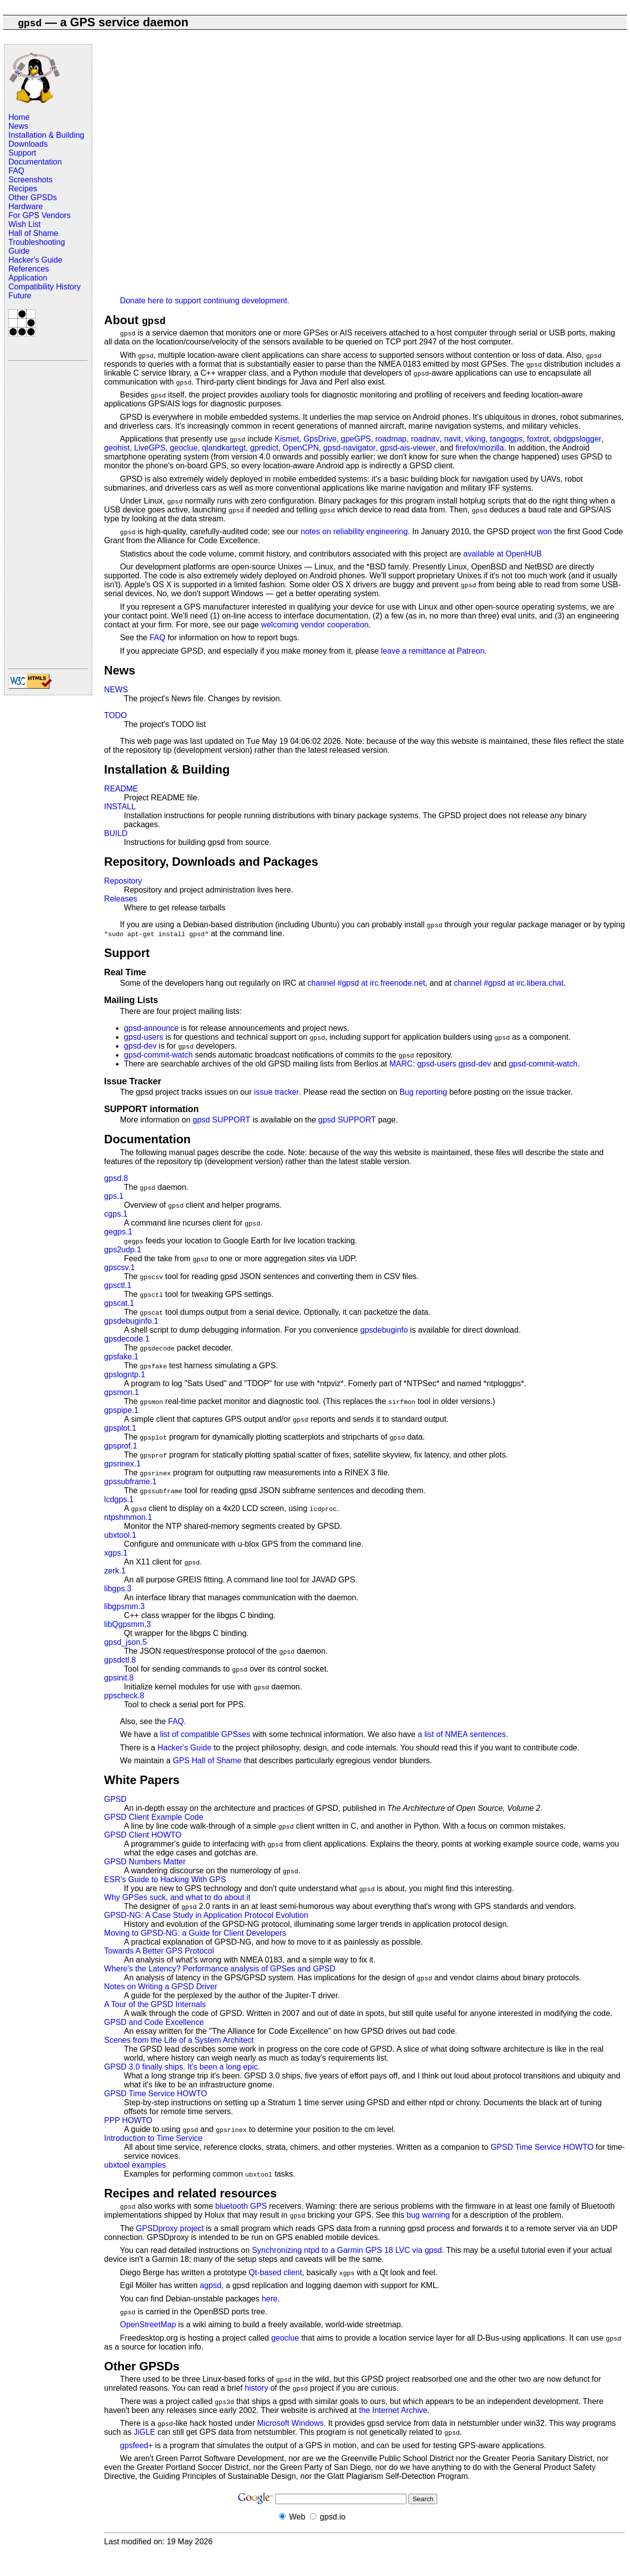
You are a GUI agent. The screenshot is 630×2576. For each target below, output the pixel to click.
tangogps (506, 439)
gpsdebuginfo (384, 1330)
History (68, 286)
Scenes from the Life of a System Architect (178, 2040)
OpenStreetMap (148, 2324)
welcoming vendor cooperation (315, 624)
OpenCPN (301, 448)
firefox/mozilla (480, 448)
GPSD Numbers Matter (144, 1861)
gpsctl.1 (117, 1285)
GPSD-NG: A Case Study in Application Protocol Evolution (206, 1915)
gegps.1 (118, 1232)
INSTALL (120, 806)
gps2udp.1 (122, 1249)
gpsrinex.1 (122, 1463)
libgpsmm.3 (124, 1606)
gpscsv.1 (119, 1267)
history (256, 2388)
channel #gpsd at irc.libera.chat (508, 983)
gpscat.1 (119, 1303)
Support (22, 153)
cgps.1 (115, 1214)
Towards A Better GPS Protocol (159, 1951)
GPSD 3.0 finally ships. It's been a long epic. (182, 2067)
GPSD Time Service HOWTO (155, 2093)
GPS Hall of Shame (207, 1760)
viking (475, 439)
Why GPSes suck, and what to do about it (177, 1897)
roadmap (390, 439)
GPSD (115, 1799)
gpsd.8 (116, 1178)
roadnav (425, 439)
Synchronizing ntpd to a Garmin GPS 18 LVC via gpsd (347, 2250)
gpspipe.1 (121, 1410)
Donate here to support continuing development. (204, 300)
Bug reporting (423, 1092)
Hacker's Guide (35, 260)
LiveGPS (150, 448)
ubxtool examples (135, 2165)
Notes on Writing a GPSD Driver (160, 1986)
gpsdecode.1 (127, 1339)
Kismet (287, 439)
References (28, 269)
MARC (400, 1064)
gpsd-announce (151, 1028)
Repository (123, 881)
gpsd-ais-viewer (408, 448)
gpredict (264, 448)
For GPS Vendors (39, 215)
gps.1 (113, 1196)
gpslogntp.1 (124, 1374)
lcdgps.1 (119, 1499)
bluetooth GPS (241, 2206)
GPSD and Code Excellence (154, 2022)
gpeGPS (356, 439)
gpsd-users (143, 1037)
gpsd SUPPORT (221, 1120)
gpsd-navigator (349, 448)
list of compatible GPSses (205, 1734)
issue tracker (276, 1092)
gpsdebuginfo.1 (131, 1321)
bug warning (428, 2215)
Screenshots (30, 179)
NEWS (116, 689)
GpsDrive (320, 439)
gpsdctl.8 (120, 1660)
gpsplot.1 (120, 1428)
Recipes (22, 188)
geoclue (184, 448)
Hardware (25, 206)
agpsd (211, 2285)
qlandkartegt (224, 448)
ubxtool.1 (120, 1535)
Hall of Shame (33, 233)
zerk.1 (115, 1571)
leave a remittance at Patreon (433, 651)
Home (19, 117)
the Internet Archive (393, 2410)
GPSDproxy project (170, 2228)
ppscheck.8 (124, 1695)
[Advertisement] (48, 514)
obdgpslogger (577, 439)
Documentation (35, 162)
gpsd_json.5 (125, 1642)
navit (452, 439)
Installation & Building (46, 135)
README (121, 788)
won (544, 531)
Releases (120, 899)
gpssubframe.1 (130, 1481)
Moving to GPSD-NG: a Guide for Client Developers (195, 1933)
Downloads (28, 144)
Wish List (24, 224)
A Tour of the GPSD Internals (155, 2004)
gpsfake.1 (121, 1356)
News (18, 126)
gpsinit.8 (119, 1678)
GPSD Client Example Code (153, 1817)
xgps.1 (115, 1553)
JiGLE (145, 2432)
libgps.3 (117, 1588)
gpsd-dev (140, 1046)
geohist (117, 448)
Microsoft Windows (290, 2423)
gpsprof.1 (120, 1446)
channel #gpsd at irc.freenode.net (366, 983)
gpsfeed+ (136, 2445)
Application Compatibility (31, 282)
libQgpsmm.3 (127, 1624)
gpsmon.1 (121, 1392)
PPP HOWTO (128, 2120)
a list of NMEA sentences (462, 1734)
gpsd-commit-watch (158, 1055)
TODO (115, 715)
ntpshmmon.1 (128, 1517)
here (270, 2299)
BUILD (115, 833)
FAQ (16, 171)
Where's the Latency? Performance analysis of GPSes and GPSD (219, 1968)
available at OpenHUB (502, 554)
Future (19, 295)
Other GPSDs (32, 197)
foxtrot (538, 439)
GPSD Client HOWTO (142, 1835)
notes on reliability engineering (354, 531)
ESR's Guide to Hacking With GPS (165, 1879)
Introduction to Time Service (153, 2138)
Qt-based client (275, 2272)
